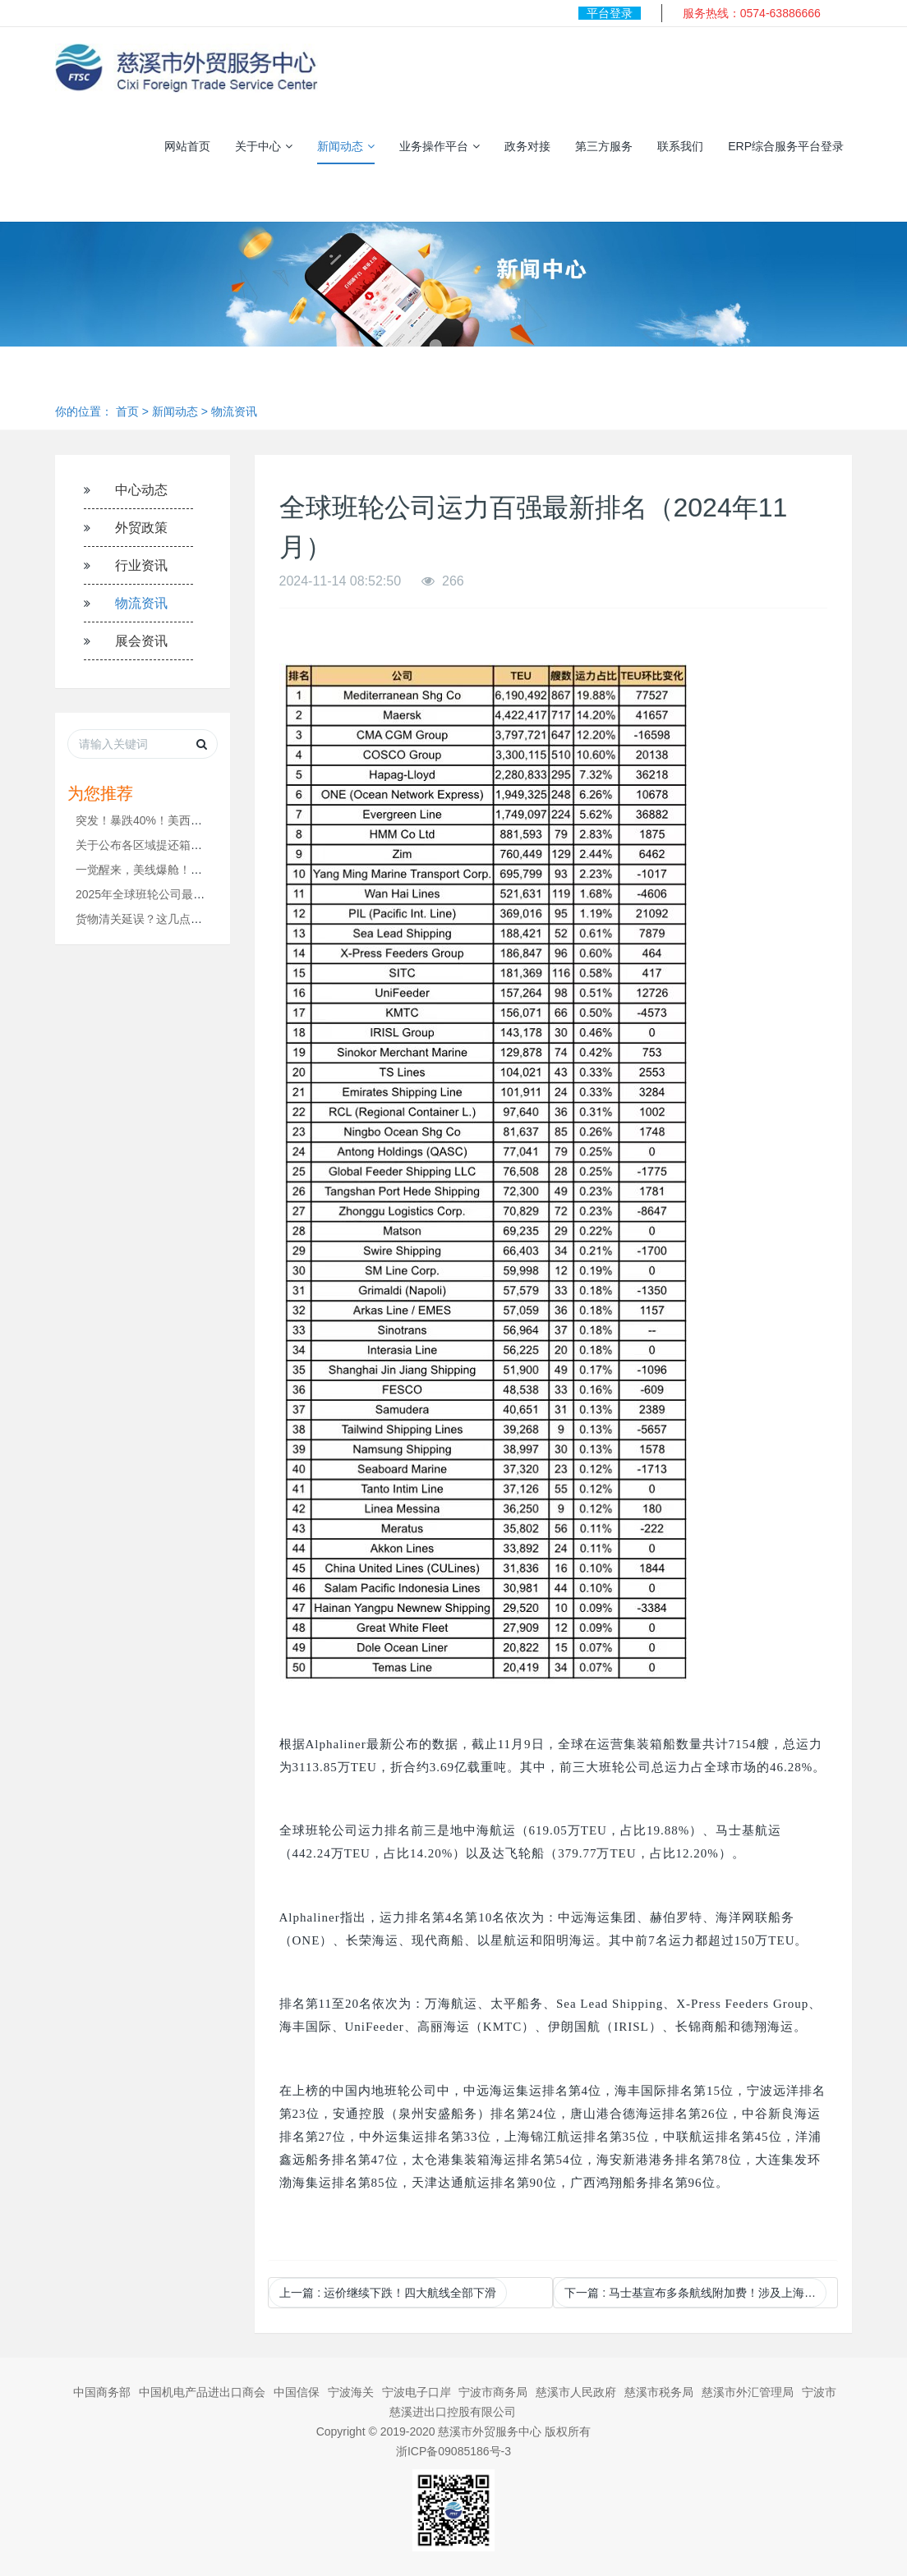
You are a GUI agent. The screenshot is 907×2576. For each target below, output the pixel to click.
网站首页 (187, 146)
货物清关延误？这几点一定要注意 (162, 918)
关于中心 (263, 146)
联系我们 (680, 146)
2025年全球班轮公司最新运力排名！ (169, 894)
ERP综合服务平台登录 (786, 146)
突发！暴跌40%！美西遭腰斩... (155, 820)
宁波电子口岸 (416, 2392)
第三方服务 (604, 146)
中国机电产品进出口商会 (202, 2392)
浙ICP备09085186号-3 (453, 2451)
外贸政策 (141, 528)
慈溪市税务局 (658, 2392)
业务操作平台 (439, 146)
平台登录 (610, 13)
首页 (127, 411)
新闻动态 (346, 146)
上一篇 (387, 2292)
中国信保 (297, 2392)
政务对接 (527, 146)
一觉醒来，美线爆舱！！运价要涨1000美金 (186, 869)
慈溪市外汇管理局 (748, 2392)
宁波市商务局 (492, 2392)
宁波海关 (351, 2392)
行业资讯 (141, 565)
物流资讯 (234, 411)
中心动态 (141, 490)
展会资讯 (141, 641)
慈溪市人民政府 (576, 2392)
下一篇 (695, 2292)
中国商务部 (102, 2392)
